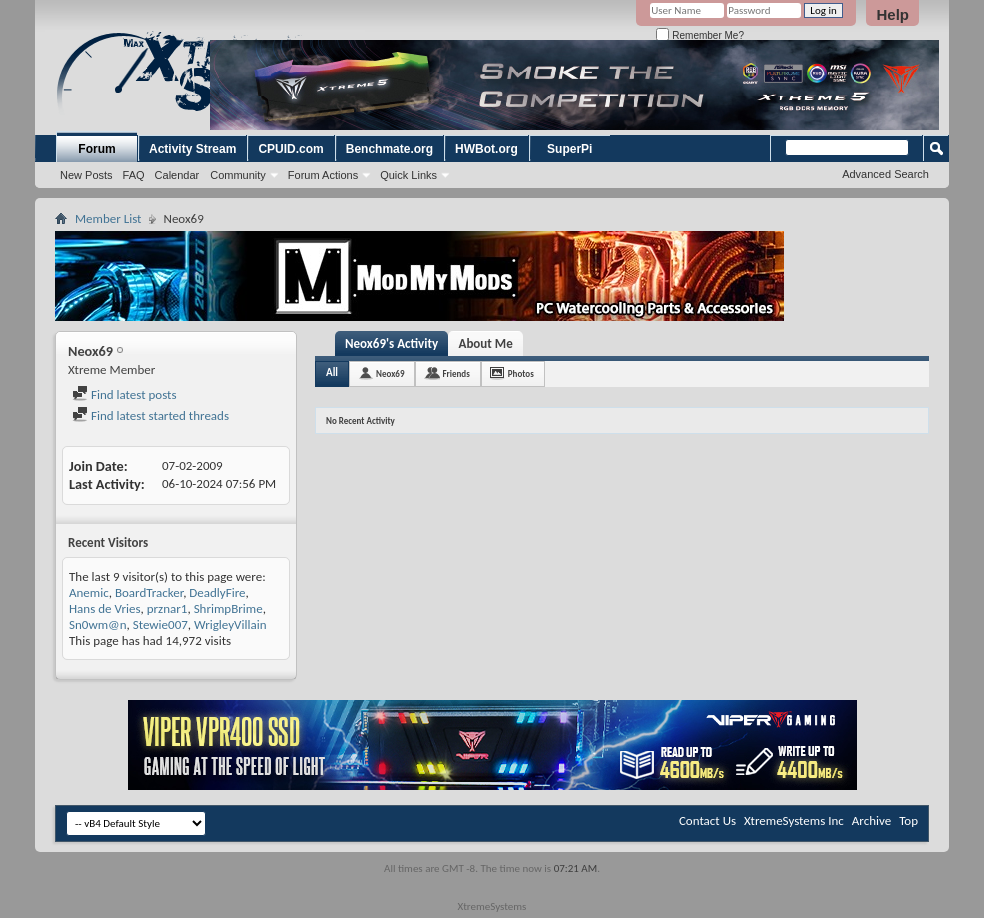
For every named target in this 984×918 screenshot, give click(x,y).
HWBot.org (486, 149)
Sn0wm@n (98, 624)
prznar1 (167, 608)
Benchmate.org (389, 149)
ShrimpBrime (228, 608)
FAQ (134, 175)
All (332, 372)
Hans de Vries (105, 608)
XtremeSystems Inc (794, 820)
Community (238, 175)
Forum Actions (323, 175)
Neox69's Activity (391, 343)
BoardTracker (149, 592)
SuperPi (569, 149)
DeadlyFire (217, 592)
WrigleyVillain (230, 624)
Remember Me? (699, 35)
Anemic (89, 592)
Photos (521, 373)
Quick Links (408, 175)
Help (892, 14)
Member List (108, 218)
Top (908, 820)
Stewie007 (160, 624)
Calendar (177, 175)
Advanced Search (885, 174)
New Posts (86, 175)
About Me (486, 343)
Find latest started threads (150, 415)
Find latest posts (124, 394)
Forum (96, 149)
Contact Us (707, 820)
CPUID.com (290, 149)
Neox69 (390, 373)
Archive (871, 820)
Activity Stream (192, 149)
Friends (455, 373)
